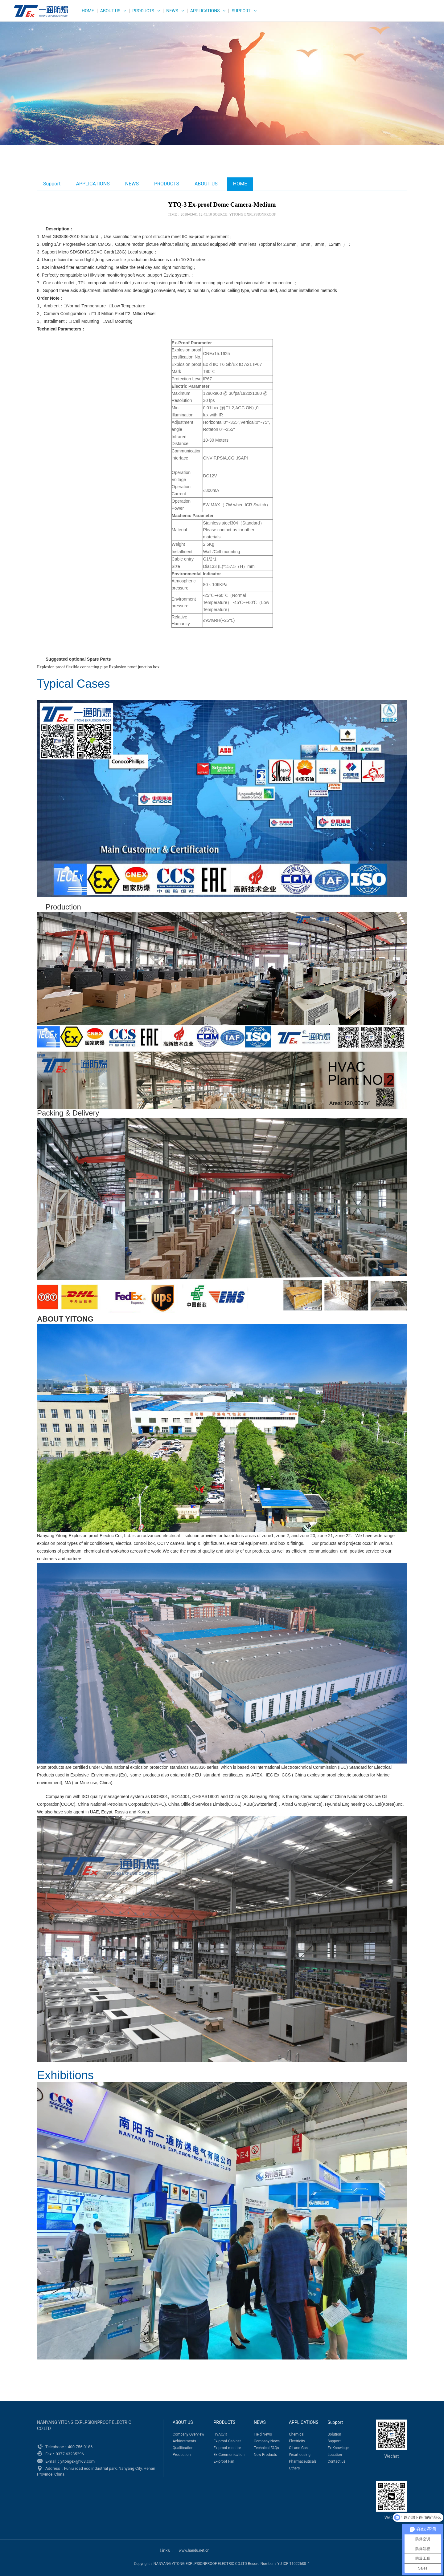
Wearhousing (299, 2454)
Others (294, 2468)
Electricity (297, 2441)
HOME (88, 10)
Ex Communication (229, 2454)
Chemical (296, 2434)
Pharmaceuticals (303, 2461)
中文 (396, 14)
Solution (334, 2434)
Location (335, 2454)
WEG (39, 11)
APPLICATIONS (205, 10)
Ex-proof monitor (227, 2448)
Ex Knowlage (338, 2448)
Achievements (184, 2441)
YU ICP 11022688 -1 (294, 2564)
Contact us (337, 2461)
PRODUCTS (143, 10)
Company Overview (188, 2434)
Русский (417, 14)
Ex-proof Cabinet (227, 2441)
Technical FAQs (266, 2448)
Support (241, 10)
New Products (265, 2454)
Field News (263, 2434)
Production (182, 2454)
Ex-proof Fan (223, 2461)
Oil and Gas (298, 2448)
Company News (267, 2441)
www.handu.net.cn (194, 2550)
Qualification (183, 2448)
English (377, 14)
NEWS (172, 10)
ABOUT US (110, 10)
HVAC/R (220, 2434)
